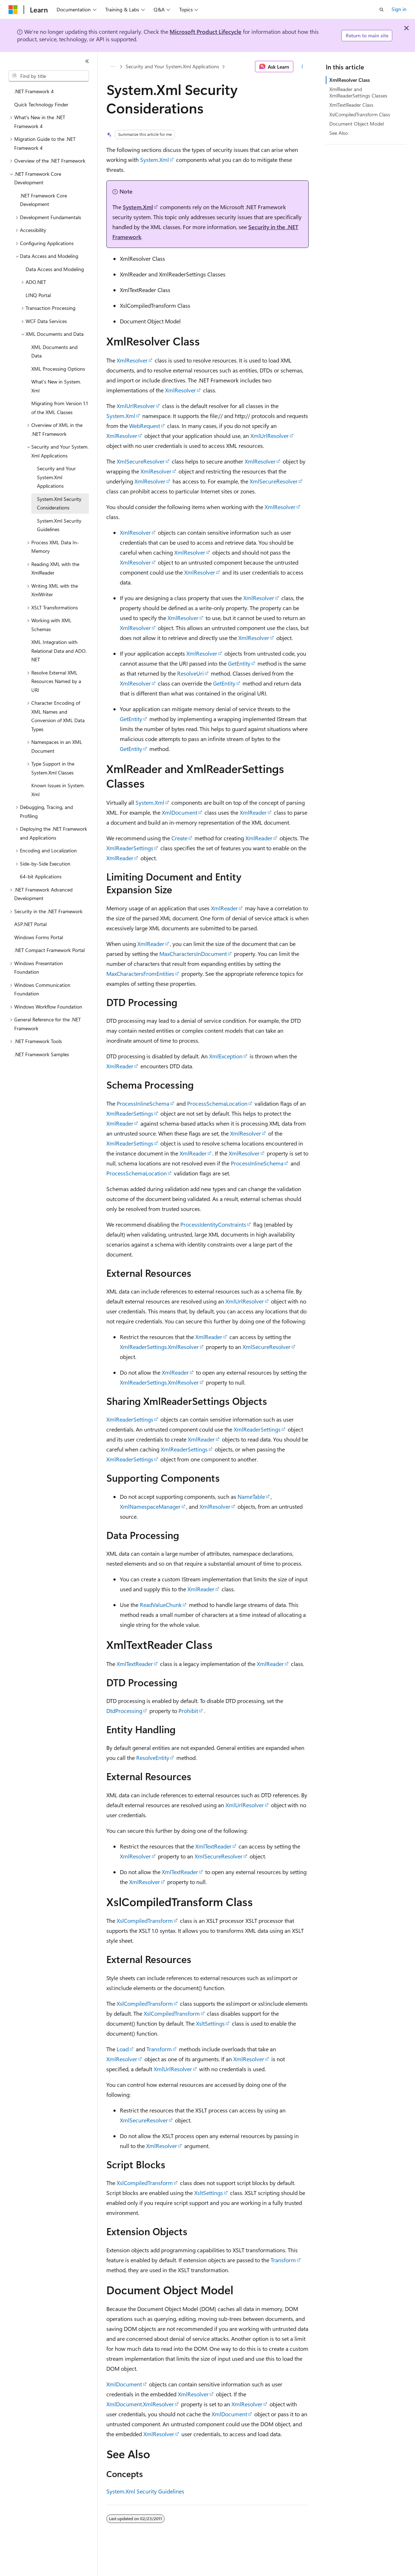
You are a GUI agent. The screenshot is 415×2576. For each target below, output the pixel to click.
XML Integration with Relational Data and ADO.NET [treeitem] (59, 651)
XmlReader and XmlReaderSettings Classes (358, 92)
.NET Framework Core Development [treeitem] (43, 200)
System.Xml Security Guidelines (145, 2491)
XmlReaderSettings (129, 848)
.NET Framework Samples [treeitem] (41, 1054)
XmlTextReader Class (351, 104)
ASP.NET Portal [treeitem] (30, 924)
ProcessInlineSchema (143, 1103)
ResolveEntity (152, 1757)
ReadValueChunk (161, 1604)
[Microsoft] (13, 9)
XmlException (226, 1056)
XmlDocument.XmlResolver (140, 2404)
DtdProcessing (124, 1710)
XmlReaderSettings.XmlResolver (159, 1346)
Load (123, 2049)
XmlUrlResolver (136, 405)
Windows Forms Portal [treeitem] (38, 937)
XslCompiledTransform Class (359, 114)
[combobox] (49, 76)
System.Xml (154, 159)
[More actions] (302, 66)
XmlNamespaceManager (150, 1506)
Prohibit (188, 1710)
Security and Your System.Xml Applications (172, 66)
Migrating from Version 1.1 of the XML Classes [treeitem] (59, 408)
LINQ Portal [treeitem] (38, 295)
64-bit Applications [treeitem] (41, 876)
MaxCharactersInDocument (193, 953)
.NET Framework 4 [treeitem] (34, 91)
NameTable (251, 1496)
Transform (159, 2049)
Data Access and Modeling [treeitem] (55, 269)
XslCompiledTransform (145, 1920)
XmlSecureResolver (141, 461)
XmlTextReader (135, 1663)
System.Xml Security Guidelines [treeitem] (59, 525)
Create (179, 838)
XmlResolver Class (349, 79)
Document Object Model (356, 123)
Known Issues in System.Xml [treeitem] (58, 790)
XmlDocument (179, 812)
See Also (338, 132)
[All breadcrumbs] (112, 66)
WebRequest (144, 425)
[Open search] (381, 9)
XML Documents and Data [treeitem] (54, 351)
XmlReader (253, 812)
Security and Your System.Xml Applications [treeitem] (56, 477)
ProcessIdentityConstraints (213, 1224)
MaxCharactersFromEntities (140, 973)
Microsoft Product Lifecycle (205, 31)
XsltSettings (210, 2023)
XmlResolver (132, 360)
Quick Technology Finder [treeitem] (41, 104)
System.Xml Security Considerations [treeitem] (59, 503)
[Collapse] (87, 61)
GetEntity (239, 663)
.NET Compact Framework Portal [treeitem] (49, 950)
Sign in (399, 9)
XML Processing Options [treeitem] (58, 368)
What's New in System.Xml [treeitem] (56, 386)
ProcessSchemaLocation (217, 1103)
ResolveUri (190, 673)
